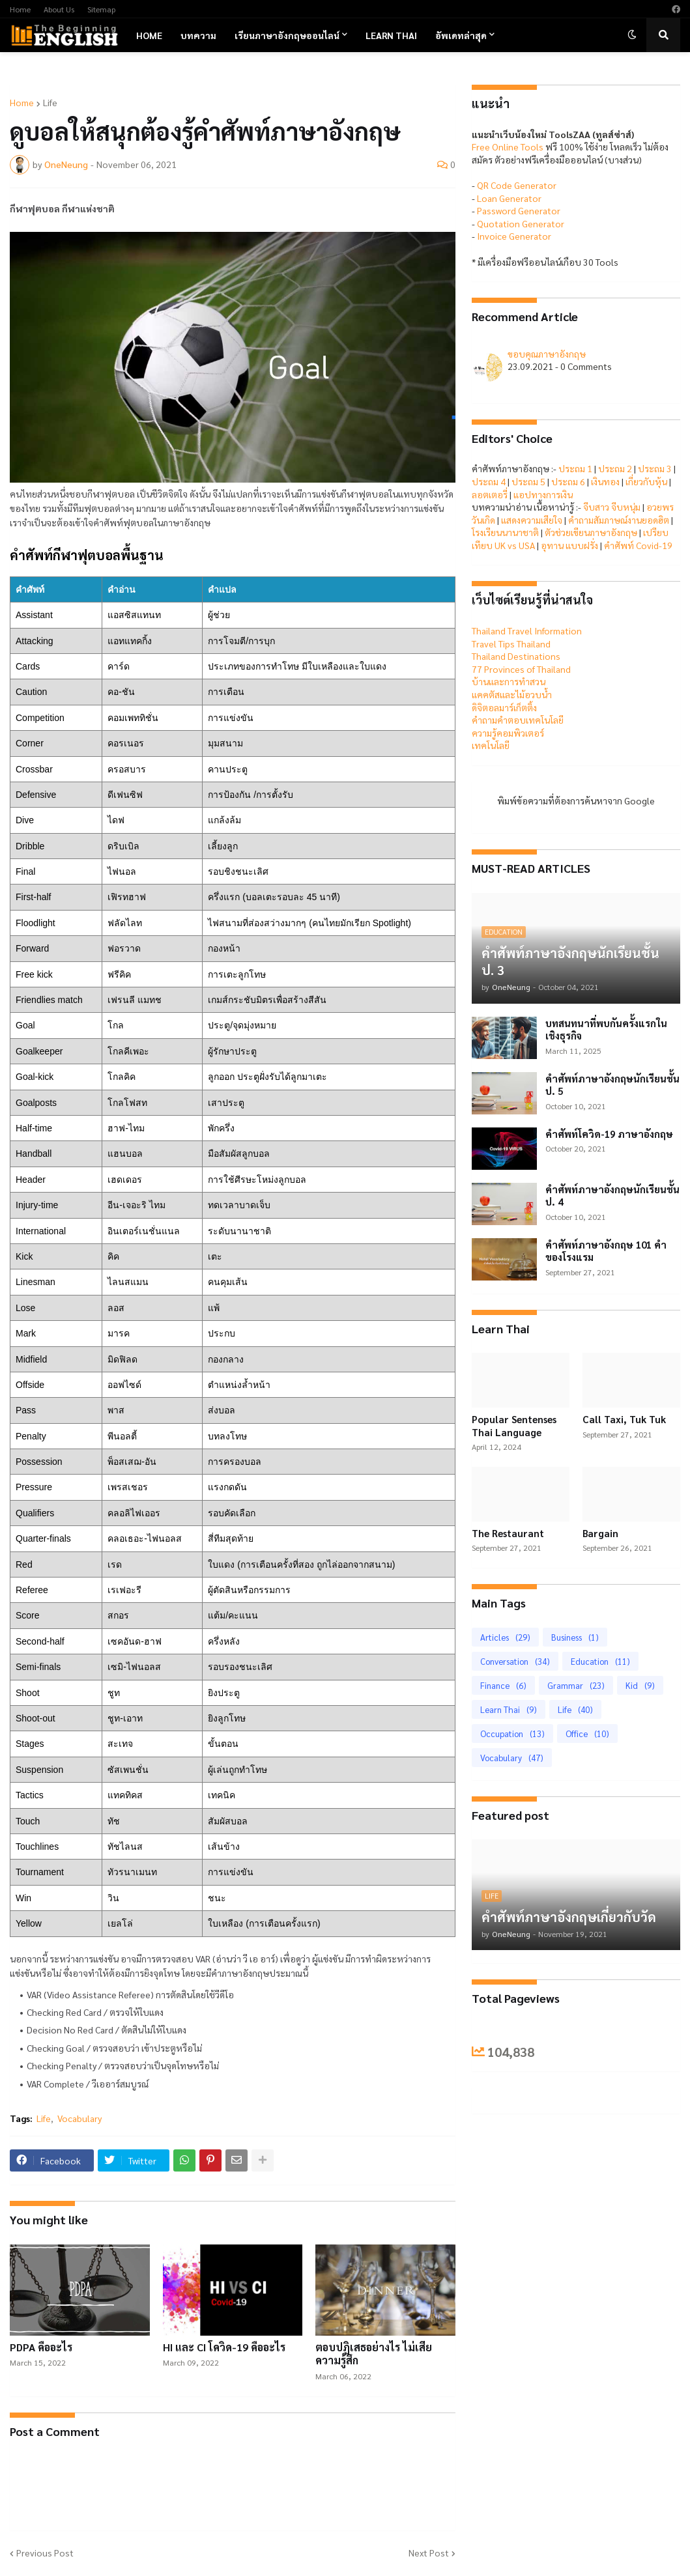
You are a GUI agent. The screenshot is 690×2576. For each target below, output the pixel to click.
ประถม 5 (528, 481)
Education (600, 1661)
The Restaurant (508, 1533)
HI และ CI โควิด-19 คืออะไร (224, 2347)
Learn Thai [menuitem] (391, 35)
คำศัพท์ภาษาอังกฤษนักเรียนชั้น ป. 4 (612, 1195)
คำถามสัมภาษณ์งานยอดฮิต (618, 520)
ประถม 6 (568, 481)
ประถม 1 (575, 468)
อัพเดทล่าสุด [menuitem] (461, 35)
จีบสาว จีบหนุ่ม (611, 507)
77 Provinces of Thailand (521, 669)
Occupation (512, 1733)
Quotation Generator (520, 223)
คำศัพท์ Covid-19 (638, 545)
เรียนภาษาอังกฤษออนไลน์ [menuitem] (287, 35)
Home (20, 9)
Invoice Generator (514, 236)
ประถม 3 (655, 468)
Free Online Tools (507, 146)
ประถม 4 (489, 481)
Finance (503, 1685)
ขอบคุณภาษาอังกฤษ (547, 354)
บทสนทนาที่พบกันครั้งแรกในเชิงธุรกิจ (606, 1029)
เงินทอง (605, 481)
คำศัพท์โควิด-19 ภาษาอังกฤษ (609, 1133)
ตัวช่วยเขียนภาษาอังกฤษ (591, 532)
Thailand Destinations (516, 656)
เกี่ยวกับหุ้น (646, 481)
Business (575, 1637)
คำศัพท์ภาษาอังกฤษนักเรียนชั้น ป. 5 (612, 1084)
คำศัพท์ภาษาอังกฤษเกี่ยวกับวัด (569, 1916)
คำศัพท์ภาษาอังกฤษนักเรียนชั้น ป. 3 (570, 961)
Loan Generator (509, 198)
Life (50, 102)
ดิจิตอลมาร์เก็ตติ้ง (504, 707)
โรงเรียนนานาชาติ (505, 532)
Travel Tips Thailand (511, 643)
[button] (632, 35)
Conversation (515, 1661)
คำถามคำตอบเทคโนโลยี (518, 720)
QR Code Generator (516, 185)
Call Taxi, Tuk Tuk (624, 1419)
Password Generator (518, 210)
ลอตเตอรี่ (490, 494)
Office (587, 1733)
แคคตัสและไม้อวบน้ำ (512, 694)
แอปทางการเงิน (543, 494)
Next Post (429, 2552)
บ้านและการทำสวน (508, 681)
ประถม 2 (615, 468)
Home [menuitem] (149, 35)
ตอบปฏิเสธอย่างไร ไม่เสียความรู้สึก (373, 2354)
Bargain (600, 1533)
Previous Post (45, 2552)
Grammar (576, 1685)
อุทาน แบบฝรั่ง (569, 545)
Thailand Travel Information (527, 630)
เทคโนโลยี (491, 745)
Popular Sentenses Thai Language (514, 1425)
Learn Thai (508, 1709)
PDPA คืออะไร (41, 2347)
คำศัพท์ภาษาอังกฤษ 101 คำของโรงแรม (606, 1251)
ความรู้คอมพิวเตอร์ (508, 733)
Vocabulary (79, 2118)
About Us (59, 9)
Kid (640, 1685)
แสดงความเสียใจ (531, 520)
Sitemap (101, 9)
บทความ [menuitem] (198, 35)
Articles (505, 1637)
